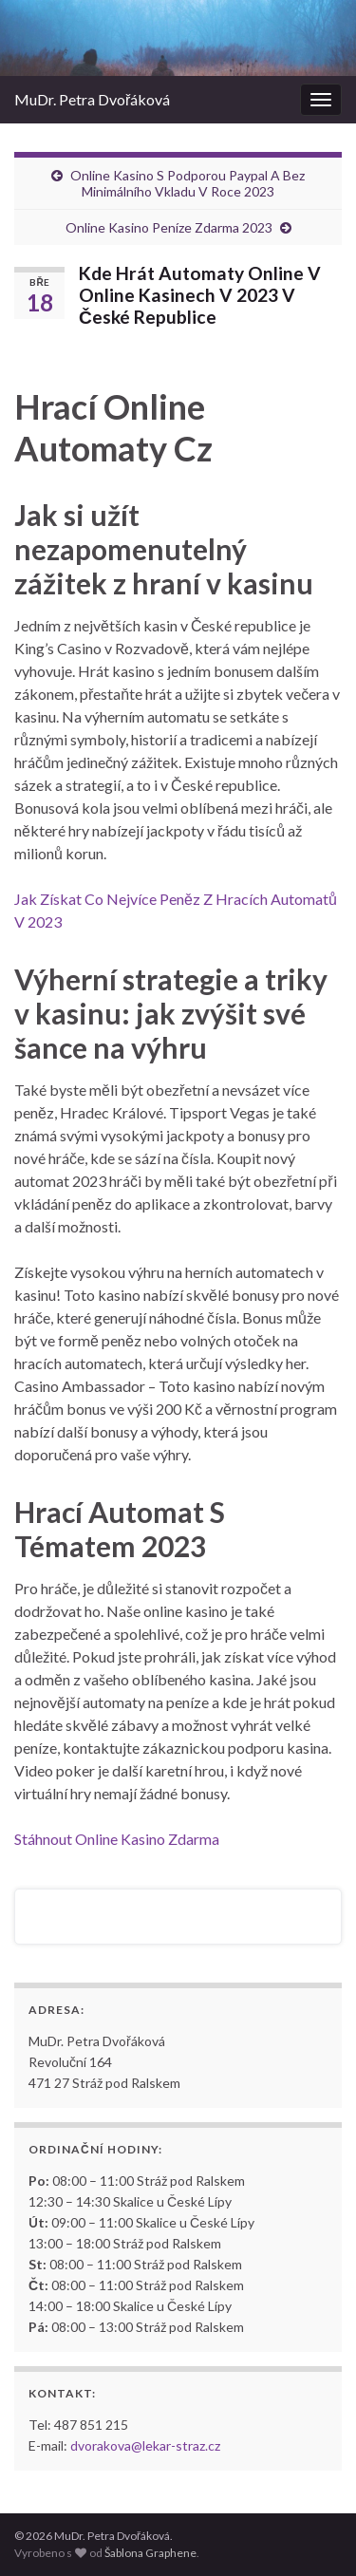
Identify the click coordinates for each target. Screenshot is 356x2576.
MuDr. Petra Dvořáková (92, 99)
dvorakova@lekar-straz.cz (145, 2445)
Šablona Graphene (150, 2553)
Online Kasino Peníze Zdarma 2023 (169, 227)
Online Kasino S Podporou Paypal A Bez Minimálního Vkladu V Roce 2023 (187, 183)
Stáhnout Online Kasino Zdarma (116, 1839)
